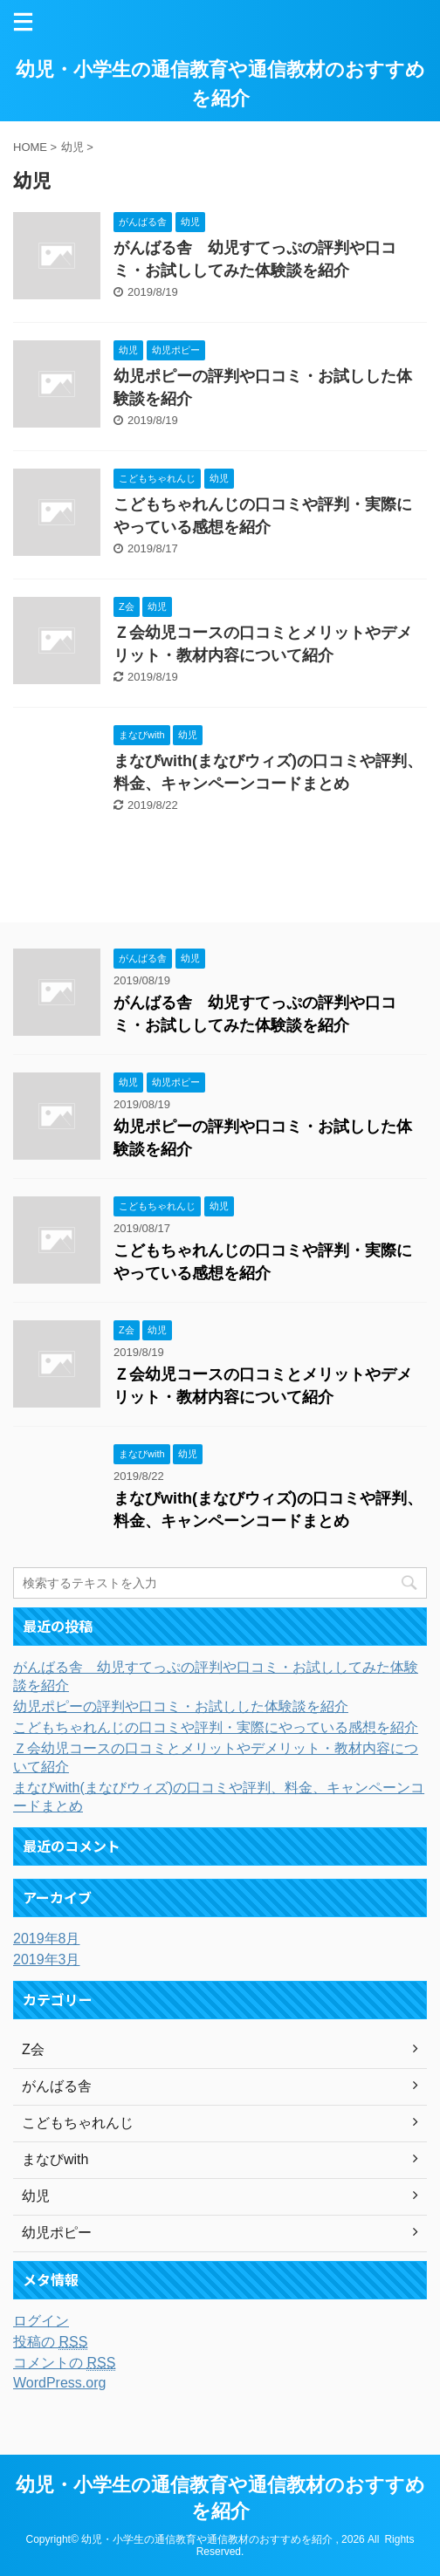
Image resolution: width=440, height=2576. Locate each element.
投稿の (50, 2342)
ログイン (41, 2320)
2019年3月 (46, 1959)
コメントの (64, 2363)
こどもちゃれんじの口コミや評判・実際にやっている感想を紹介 (215, 1727)
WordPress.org (59, 2382)
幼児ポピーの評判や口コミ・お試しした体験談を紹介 (180, 1706)
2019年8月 (46, 1938)
